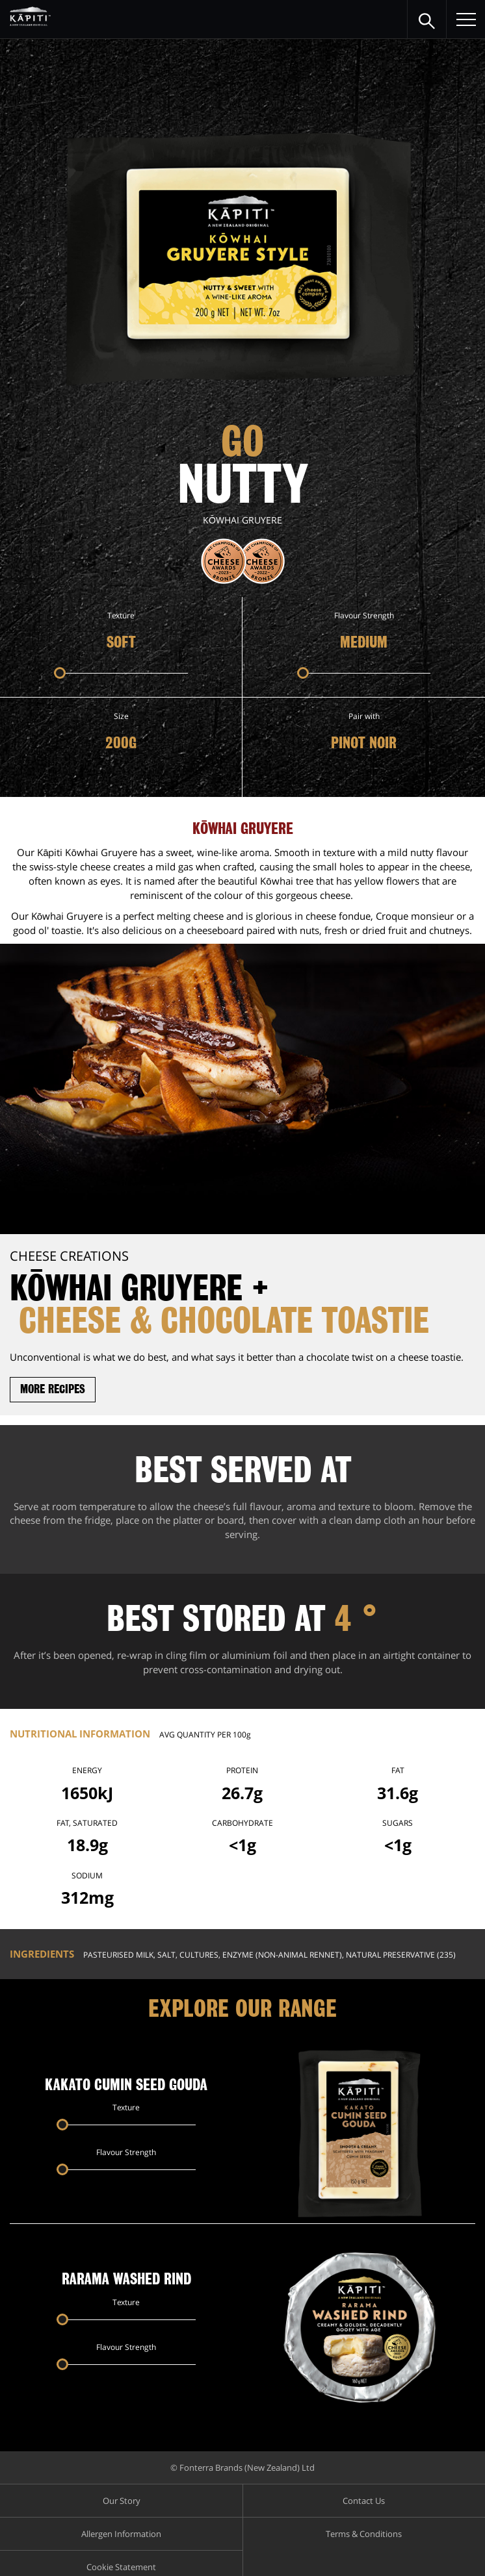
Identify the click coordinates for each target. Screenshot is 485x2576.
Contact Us (364, 2501)
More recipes (52, 1389)
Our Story (121, 2501)
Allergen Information (121, 2534)
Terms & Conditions (364, 2534)
